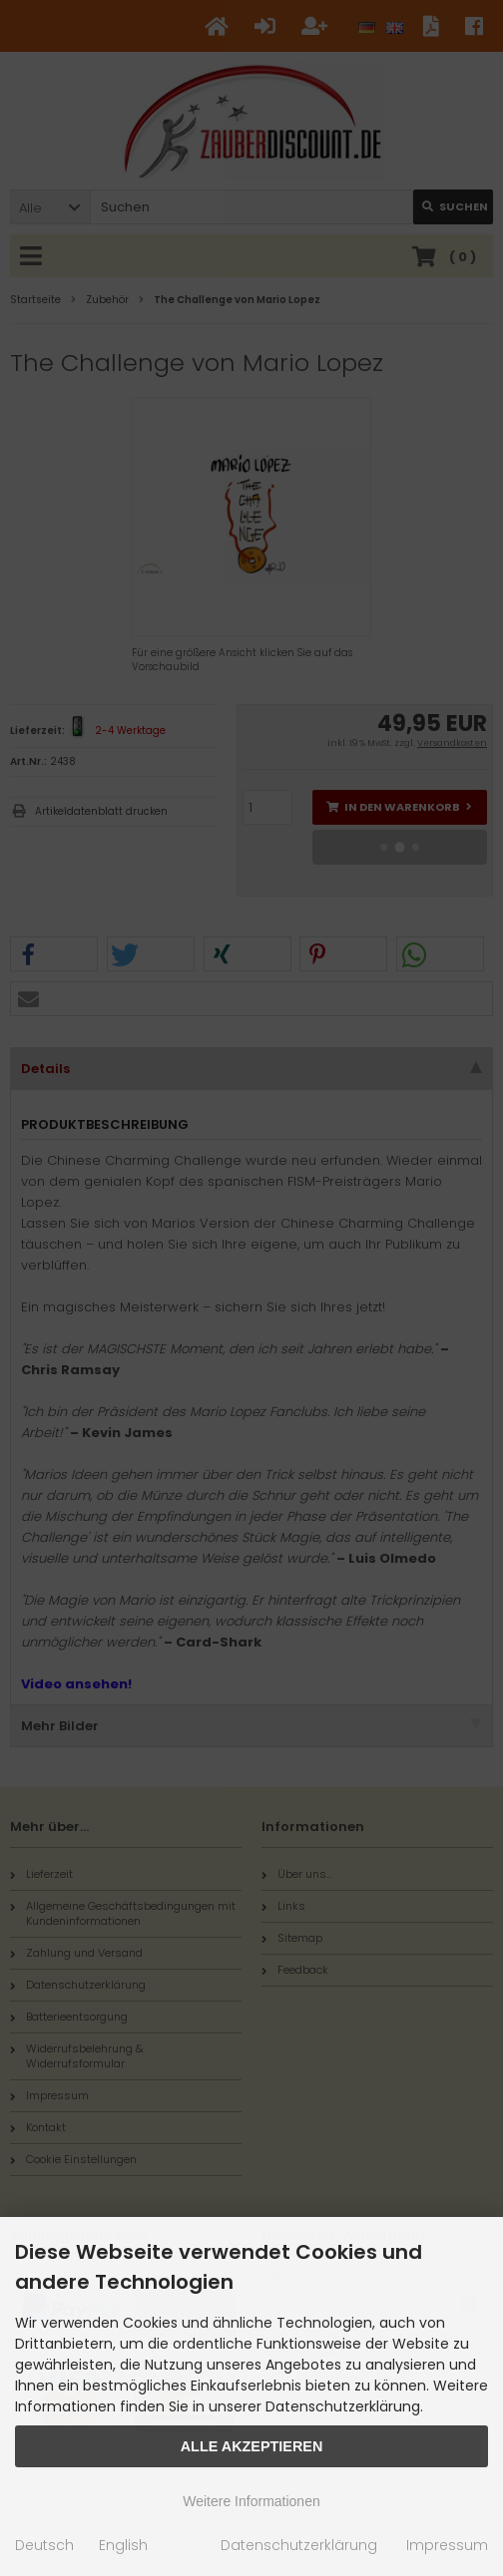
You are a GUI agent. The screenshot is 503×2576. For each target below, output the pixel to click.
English (123, 2545)
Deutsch (44, 2545)
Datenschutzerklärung (299, 2545)
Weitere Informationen (251, 2501)
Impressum (447, 2545)
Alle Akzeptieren (252, 2446)
